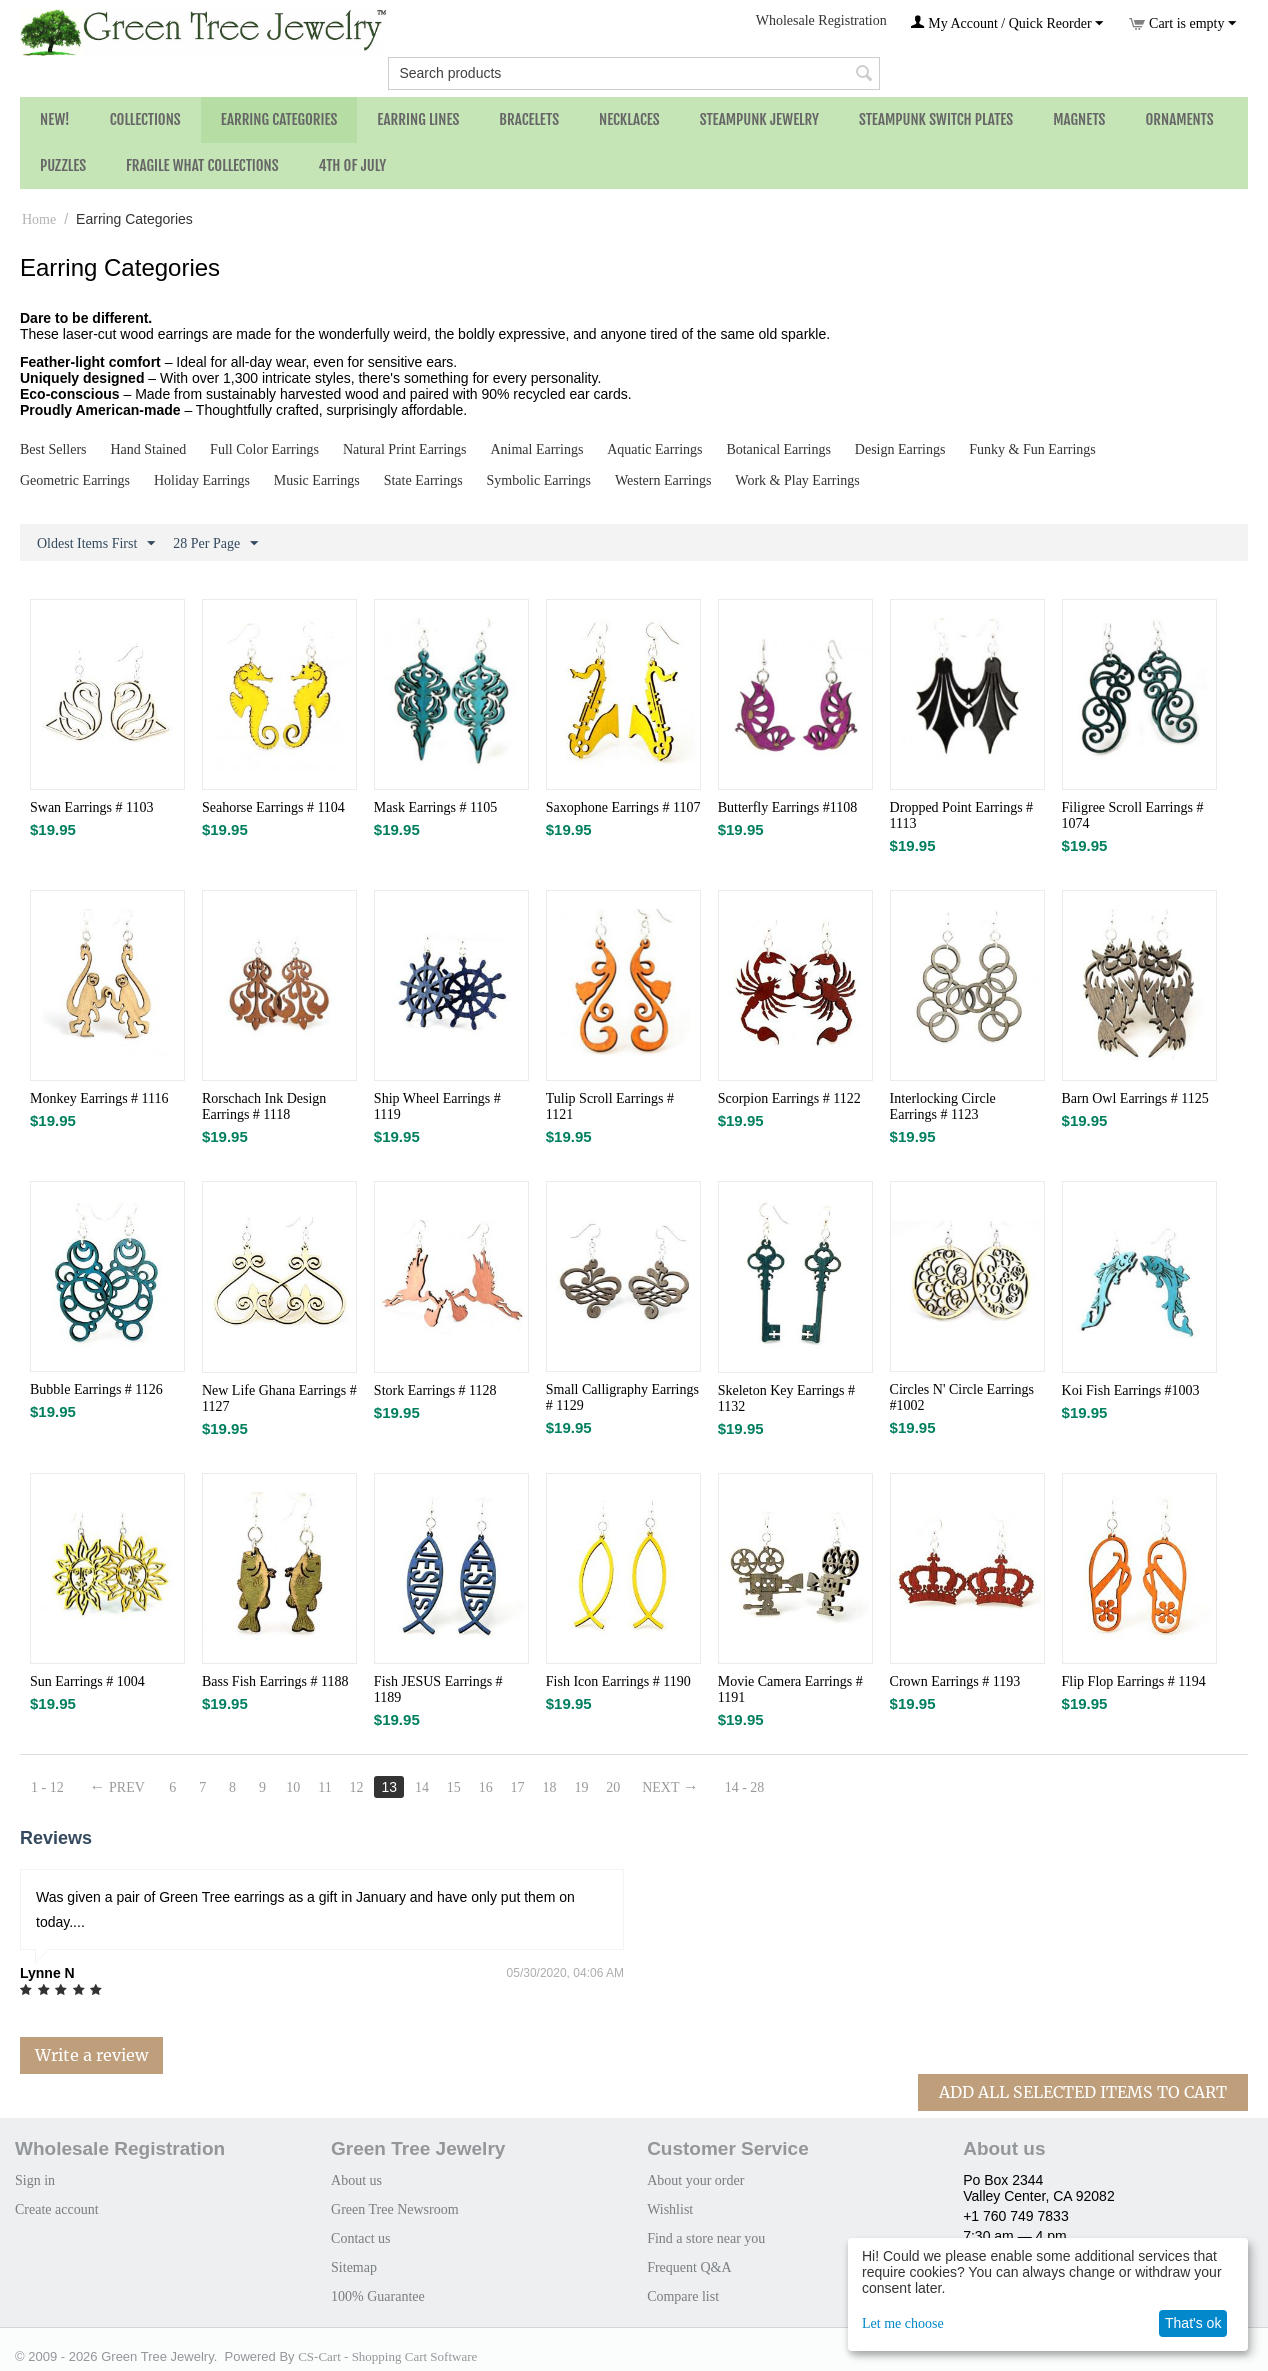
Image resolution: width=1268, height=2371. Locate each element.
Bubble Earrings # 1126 (96, 1389)
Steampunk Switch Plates (936, 119)
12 (357, 1787)
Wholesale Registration (821, 20)
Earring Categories (279, 119)
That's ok (1193, 2323)
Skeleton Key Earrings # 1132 (786, 1398)
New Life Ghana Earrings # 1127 (279, 1398)
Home (39, 219)
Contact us (361, 2238)
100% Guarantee (378, 2296)
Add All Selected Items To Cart (1083, 2092)
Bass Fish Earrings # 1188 (275, 1681)
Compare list (683, 2296)
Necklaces (629, 119)
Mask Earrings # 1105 (436, 807)
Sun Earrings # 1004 (87, 1681)
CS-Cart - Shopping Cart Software (387, 2356)
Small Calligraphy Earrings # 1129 (622, 1397)
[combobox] (633, 73)
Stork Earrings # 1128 (435, 1390)
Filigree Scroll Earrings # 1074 (1133, 815)
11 (324, 1787)
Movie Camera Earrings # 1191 (790, 1689)
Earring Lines (418, 119)
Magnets (1079, 119)
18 (550, 1787)
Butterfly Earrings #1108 (787, 807)
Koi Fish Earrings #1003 (1131, 1390)
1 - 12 (47, 1787)
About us (356, 2180)
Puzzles (63, 165)
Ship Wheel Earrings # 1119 (437, 1106)
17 (518, 1787)
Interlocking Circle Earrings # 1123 (943, 1106)
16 (486, 1787)
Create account (57, 2209)
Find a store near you (706, 2238)
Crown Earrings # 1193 (955, 1681)
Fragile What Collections (202, 165)
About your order (695, 2180)
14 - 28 (745, 1787)
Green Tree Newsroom (395, 2209)
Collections (145, 119)
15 (454, 1787)
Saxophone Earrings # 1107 (623, 807)
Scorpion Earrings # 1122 (789, 1098)
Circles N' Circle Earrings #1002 (962, 1397)
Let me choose (903, 2323)
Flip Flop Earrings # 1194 (1134, 1681)
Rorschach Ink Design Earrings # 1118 (264, 1106)
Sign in (35, 2180)
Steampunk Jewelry (759, 119)
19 (581, 1787)
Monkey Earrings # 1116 (99, 1098)
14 (422, 1787)
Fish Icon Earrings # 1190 (618, 1681)
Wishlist (670, 2209)
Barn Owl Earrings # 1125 (1135, 1098)
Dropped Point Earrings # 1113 (961, 815)
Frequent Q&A (689, 2267)
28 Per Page (215, 544)
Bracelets (529, 119)
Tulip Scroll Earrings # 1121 (610, 1106)
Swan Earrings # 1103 (92, 807)
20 (613, 1787)
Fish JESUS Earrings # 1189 (438, 1689)
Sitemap (354, 2267)
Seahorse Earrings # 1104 (273, 807)
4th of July (353, 165)
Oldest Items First (96, 544)
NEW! (55, 119)
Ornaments (1179, 119)
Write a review (91, 2055)
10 (293, 1787)
